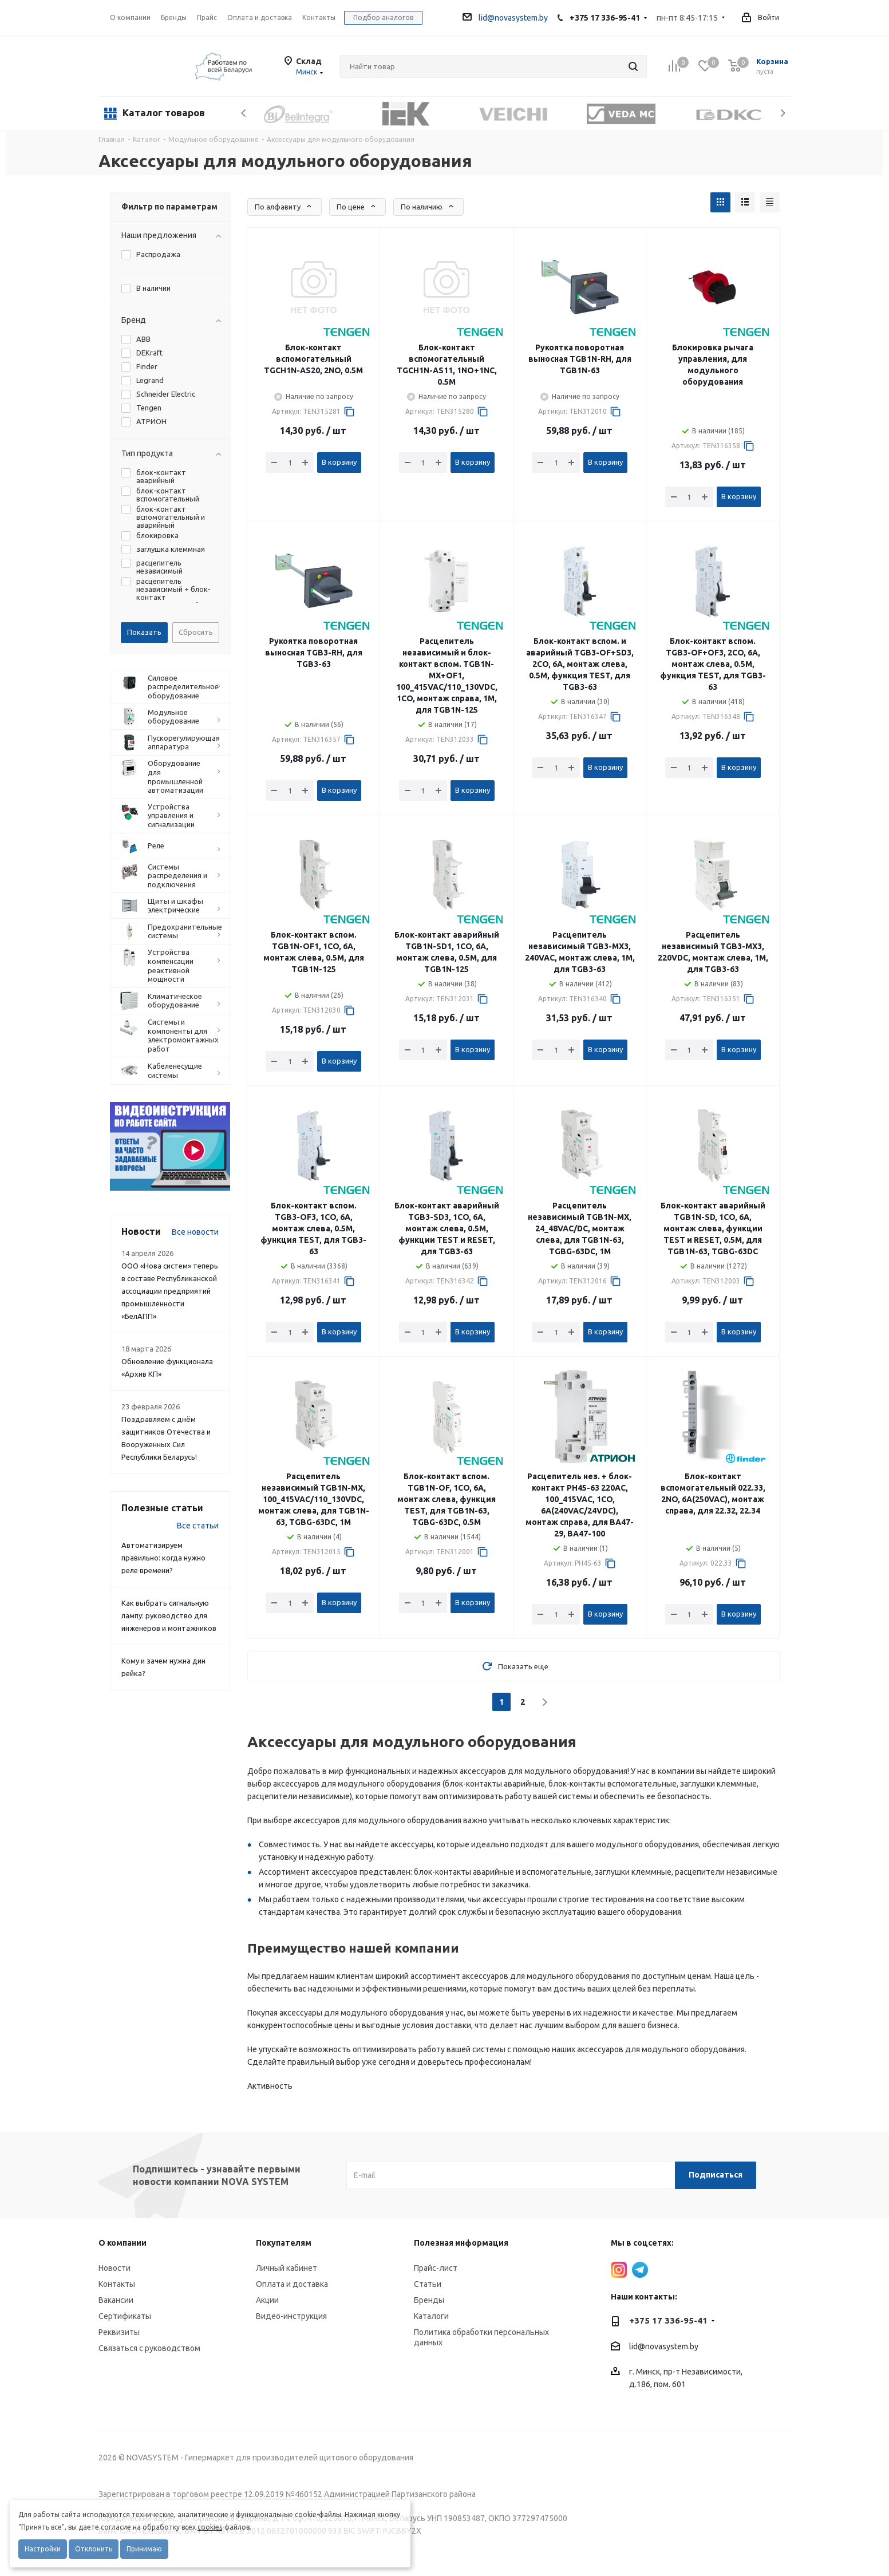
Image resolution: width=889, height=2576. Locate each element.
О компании (130, 17)
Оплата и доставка (292, 2284)
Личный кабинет (286, 2268)
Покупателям (283, 2242)
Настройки (43, 2549)
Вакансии (115, 2300)
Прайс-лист (435, 2268)
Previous (244, 113)
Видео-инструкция (291, 2316)
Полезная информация (461, 2242)
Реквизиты (119, 2332)
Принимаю (144, 2549)
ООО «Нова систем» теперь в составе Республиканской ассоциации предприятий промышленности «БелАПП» (169, 1291)
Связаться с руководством (149, 2348)
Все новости (195, 1231)
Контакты (116, 2284)
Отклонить (93, 2549)
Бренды (429, 2300)
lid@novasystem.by (505, 17)
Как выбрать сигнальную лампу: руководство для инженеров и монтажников (168, 1615)
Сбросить (196, 632)
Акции (267, 2300)
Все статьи (198, 1525)
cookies (209, 2527)
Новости (114, 2268)
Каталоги (431, 2316)
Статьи (427, 2284)
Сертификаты (124, 2316)
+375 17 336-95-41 (605, 17)
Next (783, 113)
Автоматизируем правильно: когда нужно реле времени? (163, 1557)
